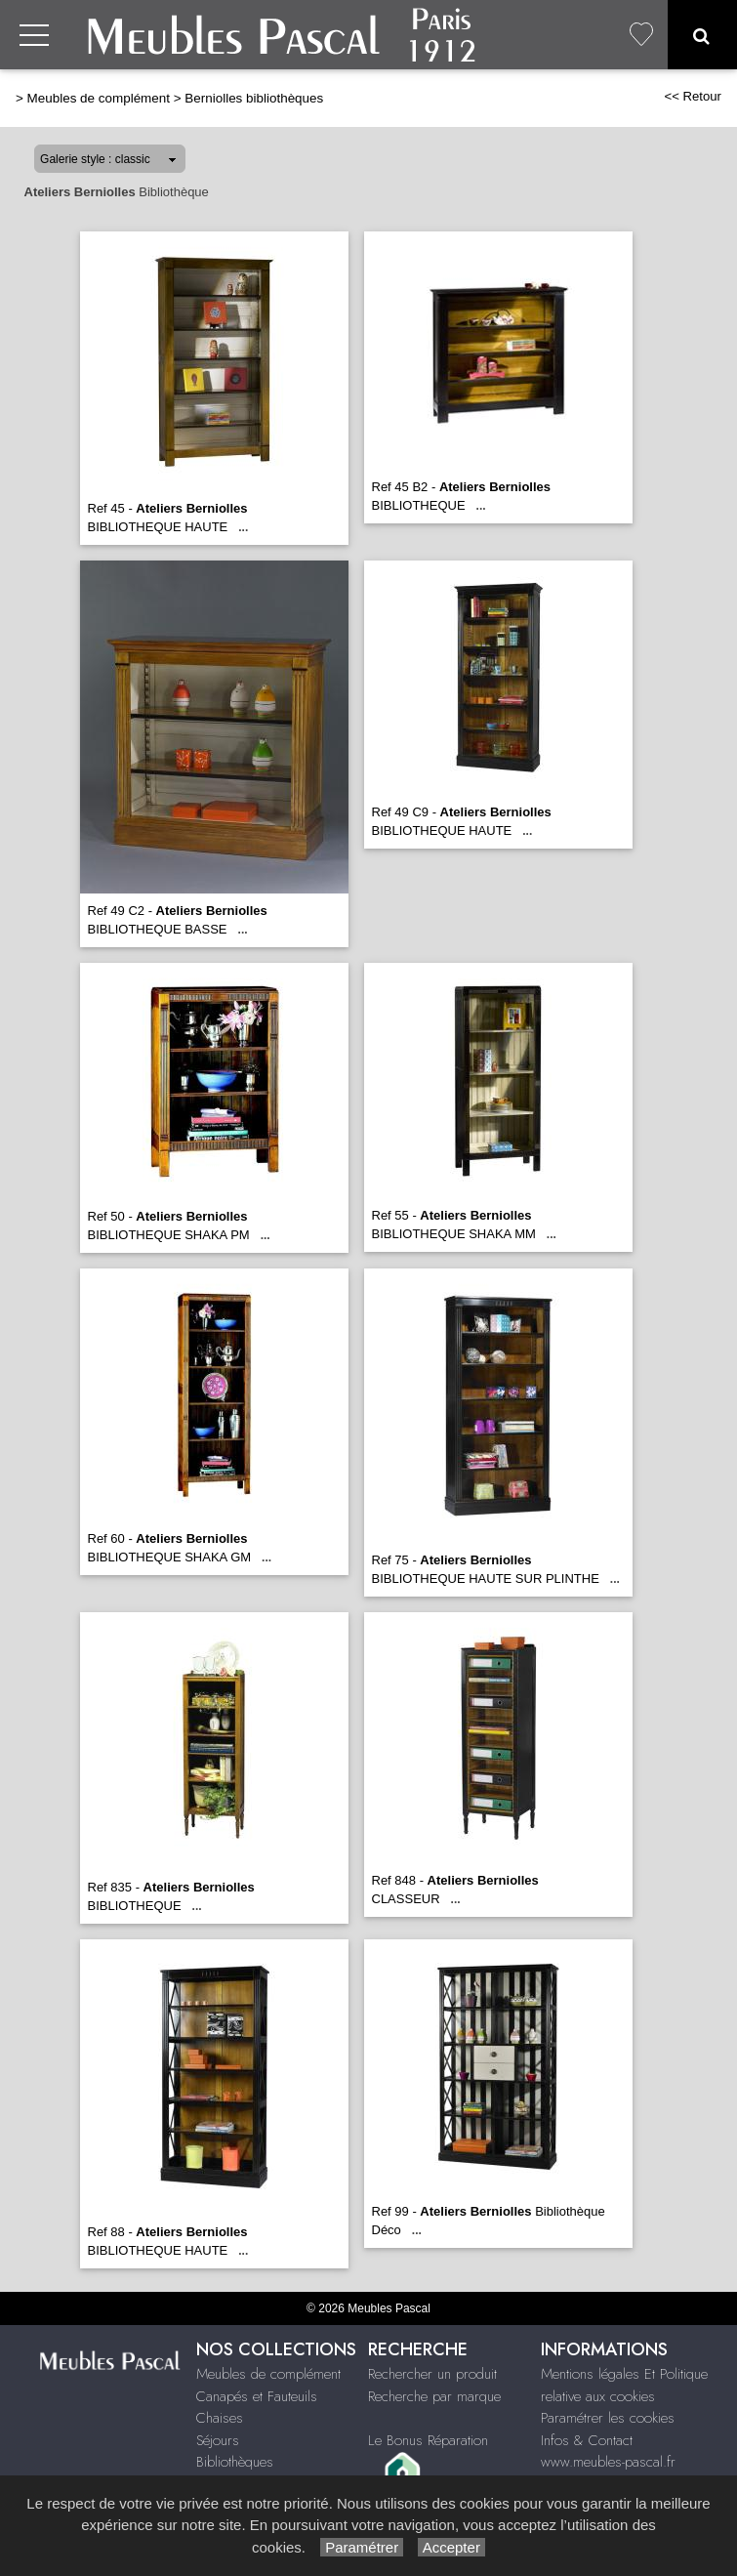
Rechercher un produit (432, 2374)
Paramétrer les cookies (608, 2418)
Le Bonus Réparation (428, 2440)
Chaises (219, 2418)
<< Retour (692, 96)
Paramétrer (361, 2547)
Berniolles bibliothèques (253, 98)
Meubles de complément (98, 98)
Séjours (217, 2440)
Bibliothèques (234, 2461)
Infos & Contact (587, 2440)
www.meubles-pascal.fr (608, 2461)
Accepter (451, 2547)
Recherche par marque (434, 2396)
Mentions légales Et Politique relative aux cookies (624, 2385)
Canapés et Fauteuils (256, 2396)
